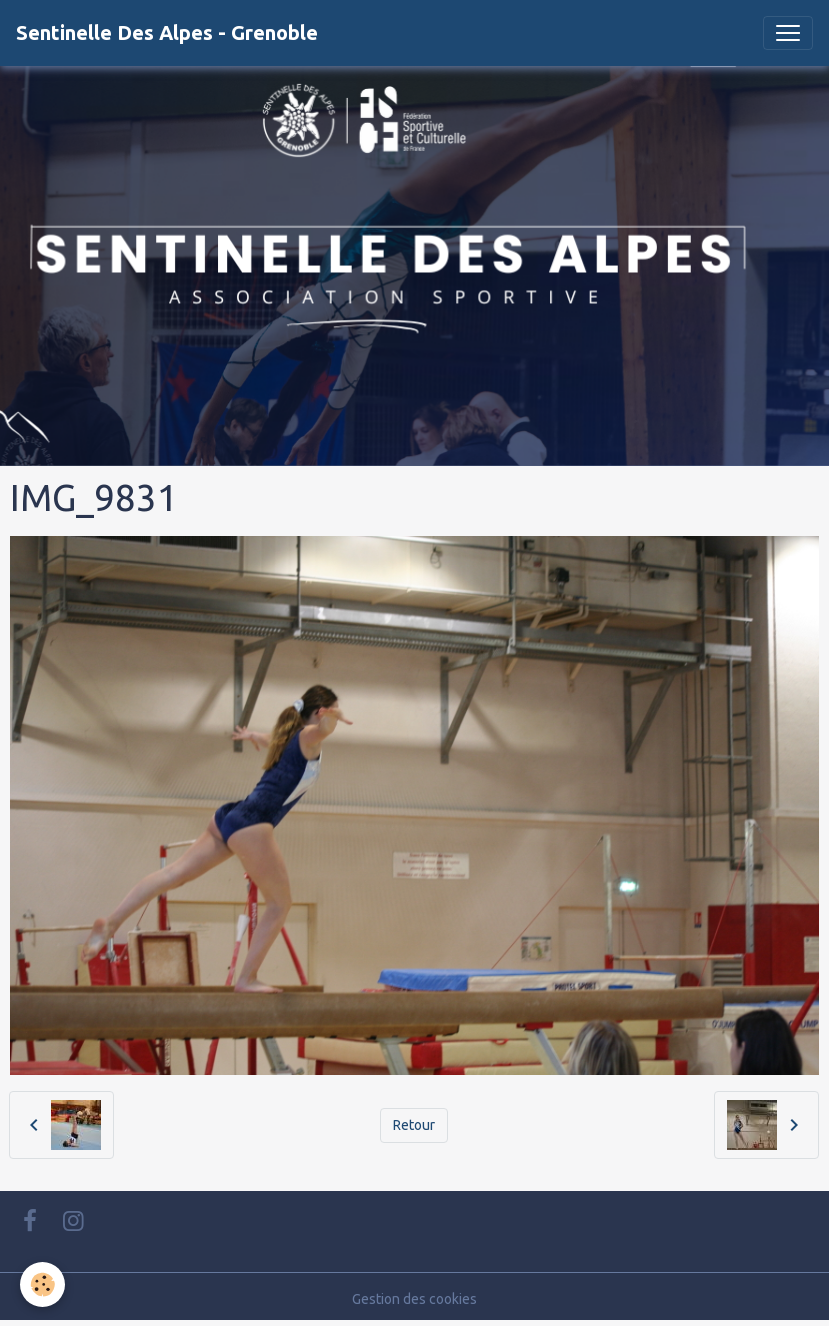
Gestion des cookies (414, 1299)
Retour (414, 1125)
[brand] (167, 33)
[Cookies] (42, 1284)
